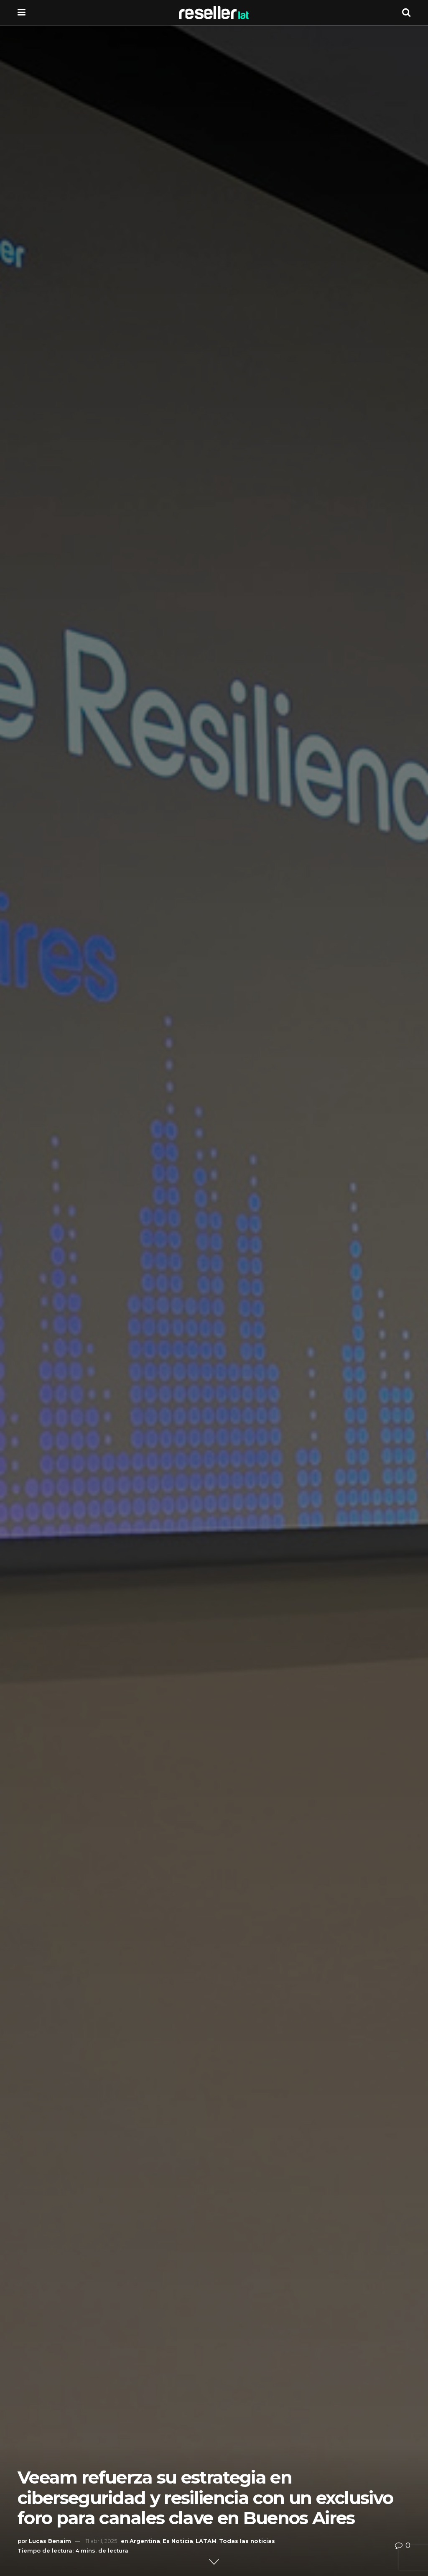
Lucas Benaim (50, 2541)
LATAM (206, 2541)
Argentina (145, 2541)
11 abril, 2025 (101, 2541)
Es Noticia (178, 2541)
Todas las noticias (247, 2541)
